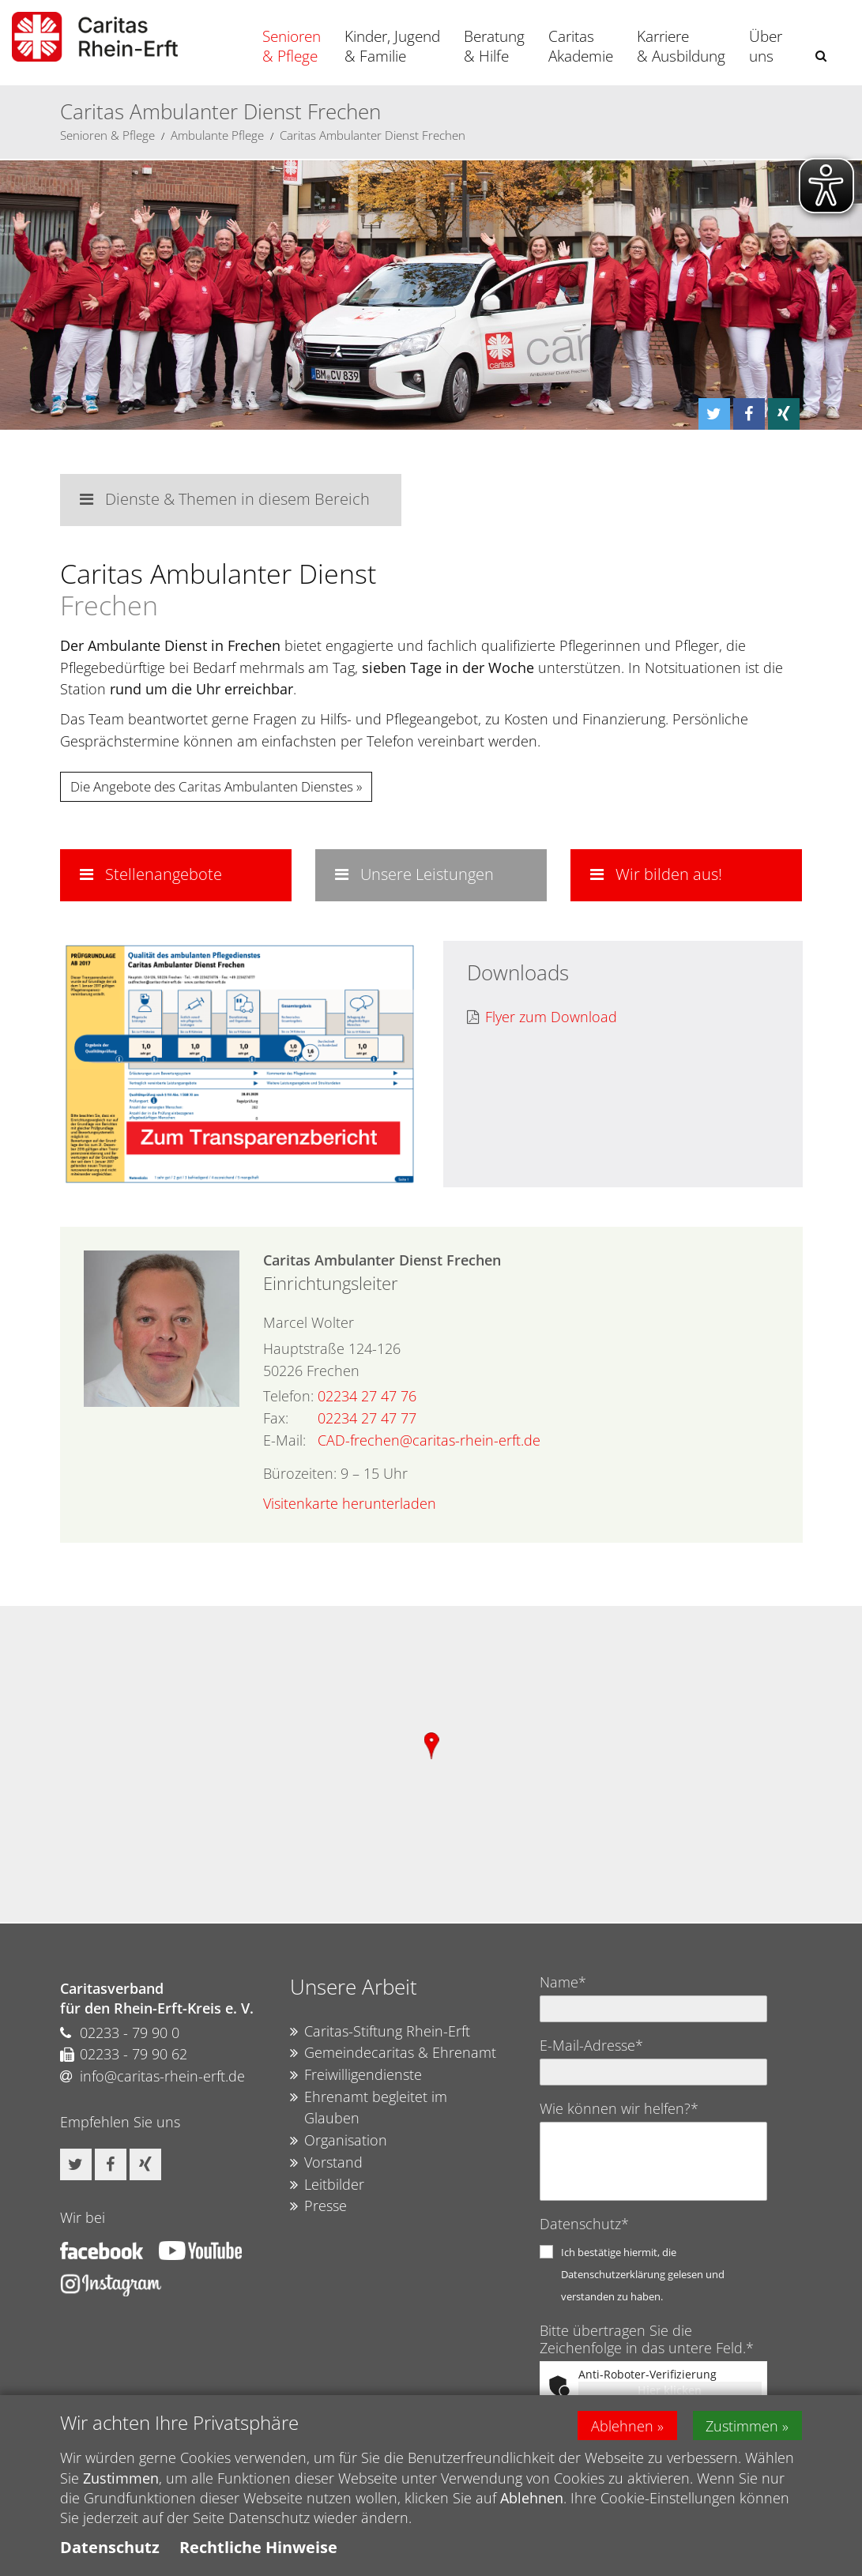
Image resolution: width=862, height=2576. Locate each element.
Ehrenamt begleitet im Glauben (368, 2108)
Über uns (765, 46)
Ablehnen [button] (622, 2425)
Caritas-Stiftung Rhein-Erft (380, 2032)
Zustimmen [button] (742, 2425)
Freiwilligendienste (356, 2075)
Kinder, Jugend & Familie (392, 46)
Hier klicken (670, 2389)
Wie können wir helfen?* (619, 2108)
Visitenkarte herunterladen (349, 1503)
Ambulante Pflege (217, 135)
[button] (821, 55)
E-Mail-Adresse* (591, 2045)
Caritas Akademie (580, 46)
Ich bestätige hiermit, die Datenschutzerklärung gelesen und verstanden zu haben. (643, 2274)
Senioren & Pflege (291, 46)
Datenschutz (110, 2547)
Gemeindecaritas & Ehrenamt (393, 2053)
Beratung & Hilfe (494, 46)
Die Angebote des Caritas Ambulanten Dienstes (211, 786)
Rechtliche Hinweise (258, 2547)
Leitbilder (327, 2185)
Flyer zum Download (542, 1017)
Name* (563, 1981)
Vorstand (326, 2163)
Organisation (338, 2141)
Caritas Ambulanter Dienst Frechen (372, 135)
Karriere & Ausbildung (681, 46)
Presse (318, 2206)
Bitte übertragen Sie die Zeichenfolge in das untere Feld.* (647, 2339)
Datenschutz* (584, 2223)
